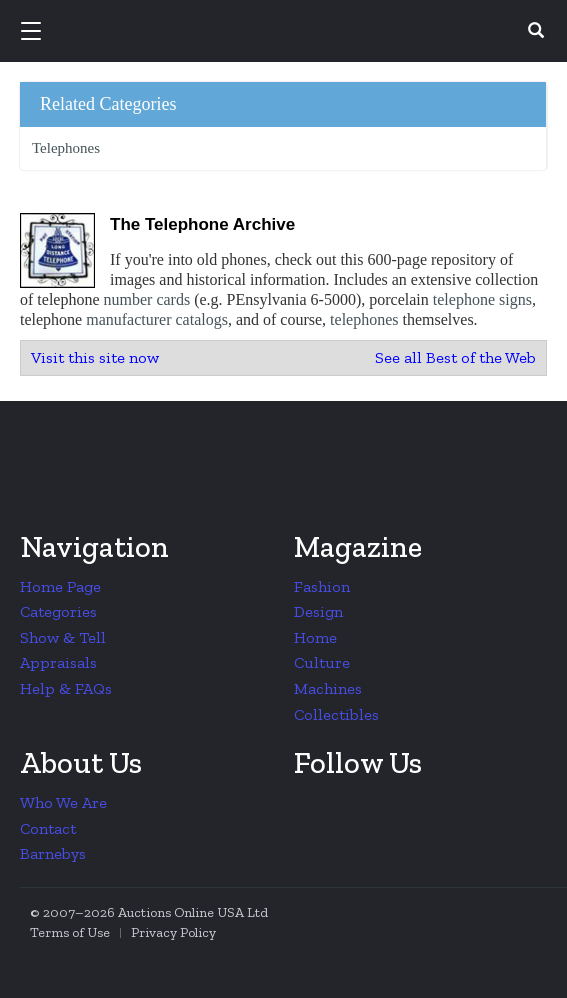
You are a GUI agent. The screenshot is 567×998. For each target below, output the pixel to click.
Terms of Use (70, 932)
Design (318, 611)
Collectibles (336, 714)
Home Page (60, 586)
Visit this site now (95, 357)
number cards (147, 299)
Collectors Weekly (287, 32)
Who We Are (63, 802)
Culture (322, 662)
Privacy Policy (173, 932)
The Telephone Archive (202, 224)
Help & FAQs (66, 688)
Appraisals (58, 662)
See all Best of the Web (455, 357)
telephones (364, 319)
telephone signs (482, 299)
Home (315, 637)
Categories (58, 611)
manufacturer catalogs (157, 319)
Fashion (322, 586)
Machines (328, 688)
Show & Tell (63, 637)
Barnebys (53, 853)
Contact (48, 828)
